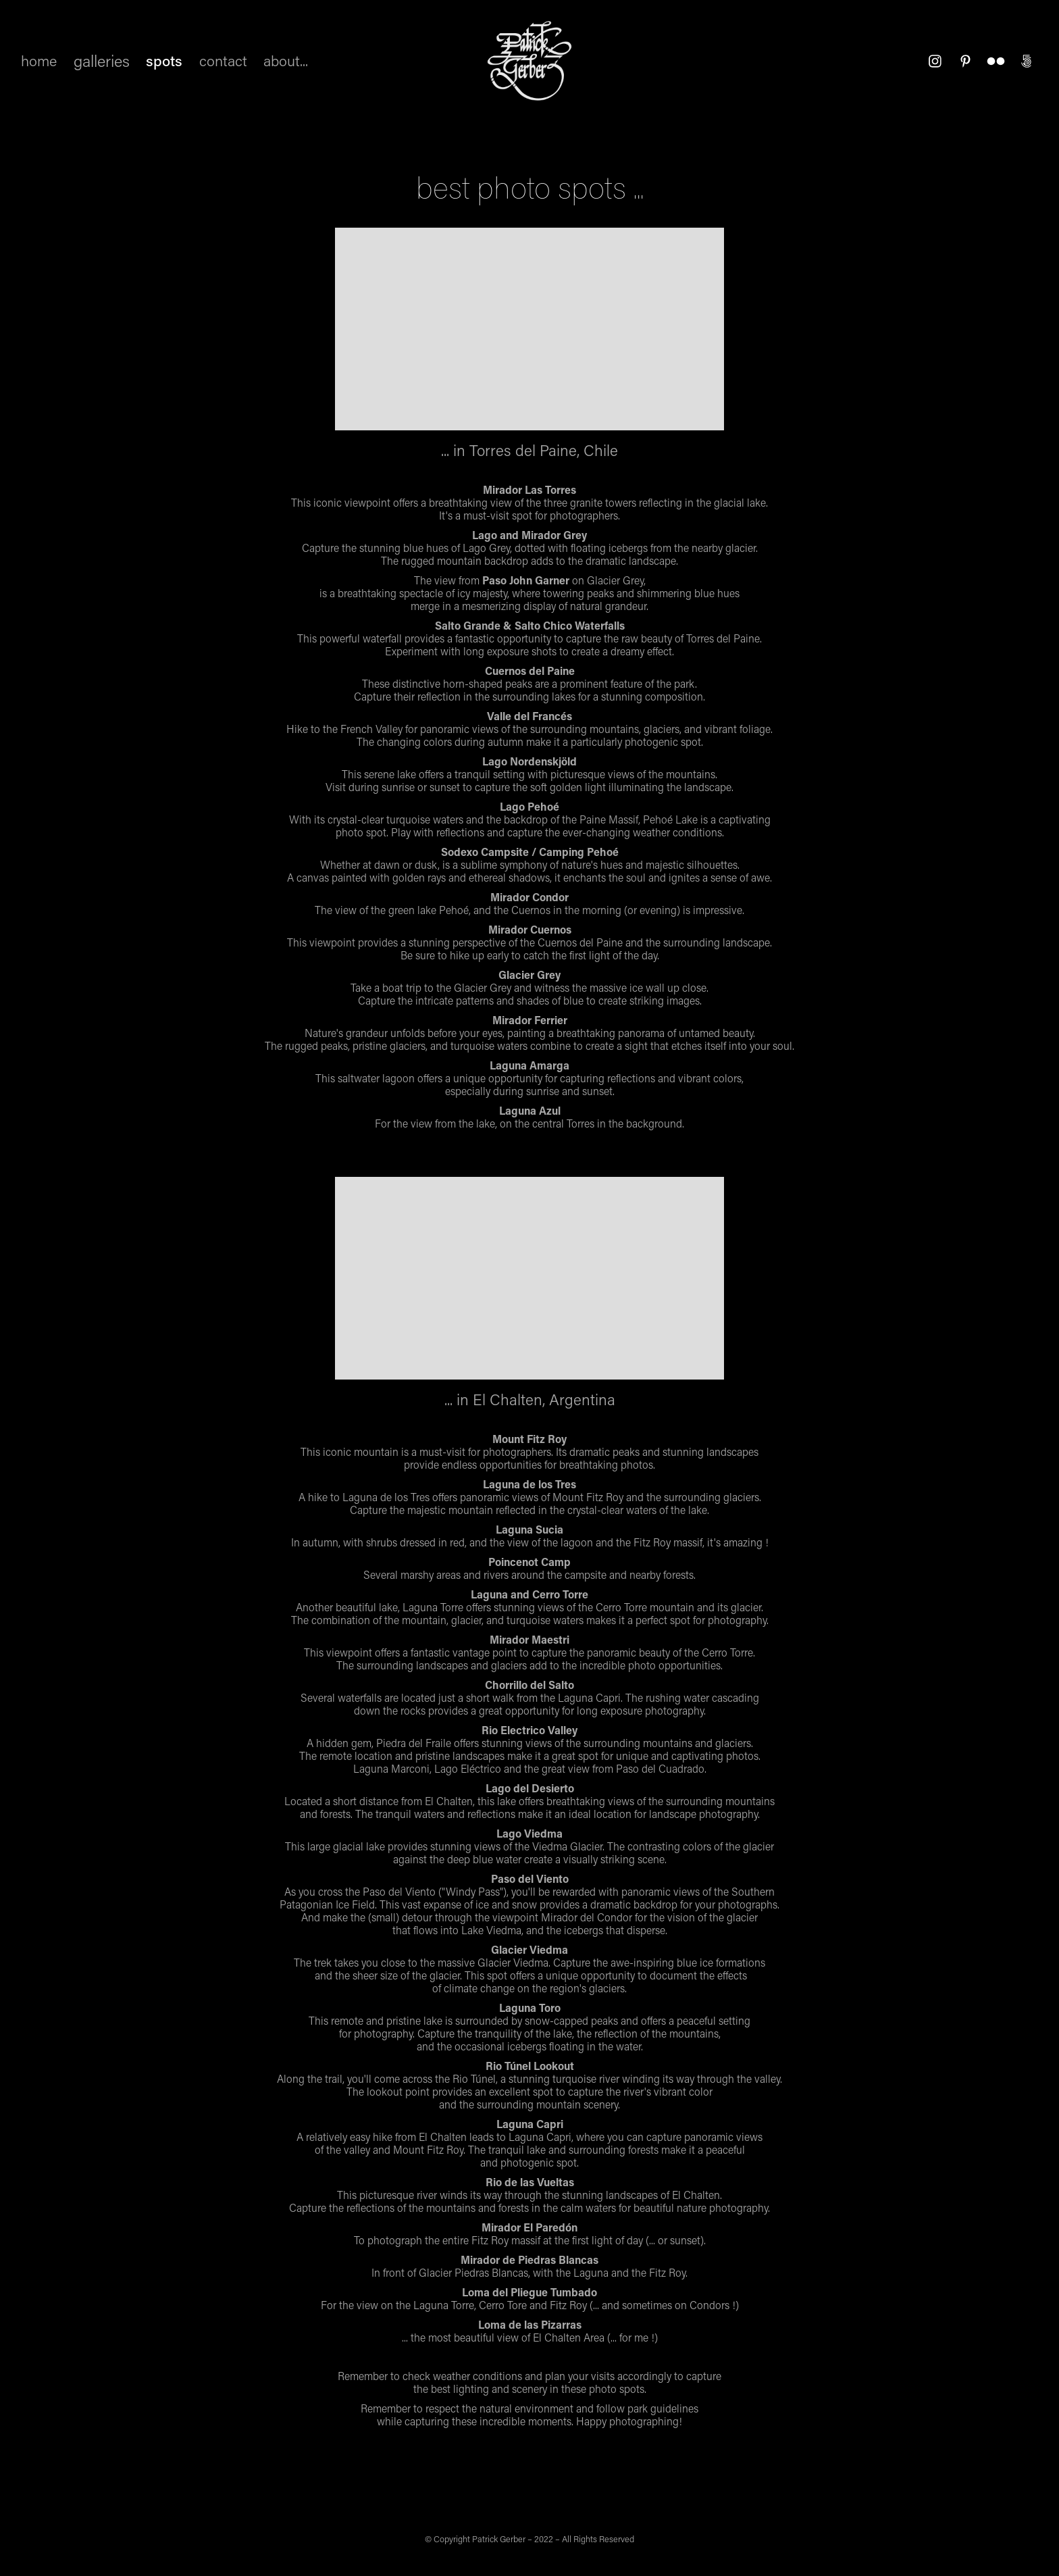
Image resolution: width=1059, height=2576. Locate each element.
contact (223, 60)
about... (285, 60)
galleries (102, 60)
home (39, 60)
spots (164, 60)
